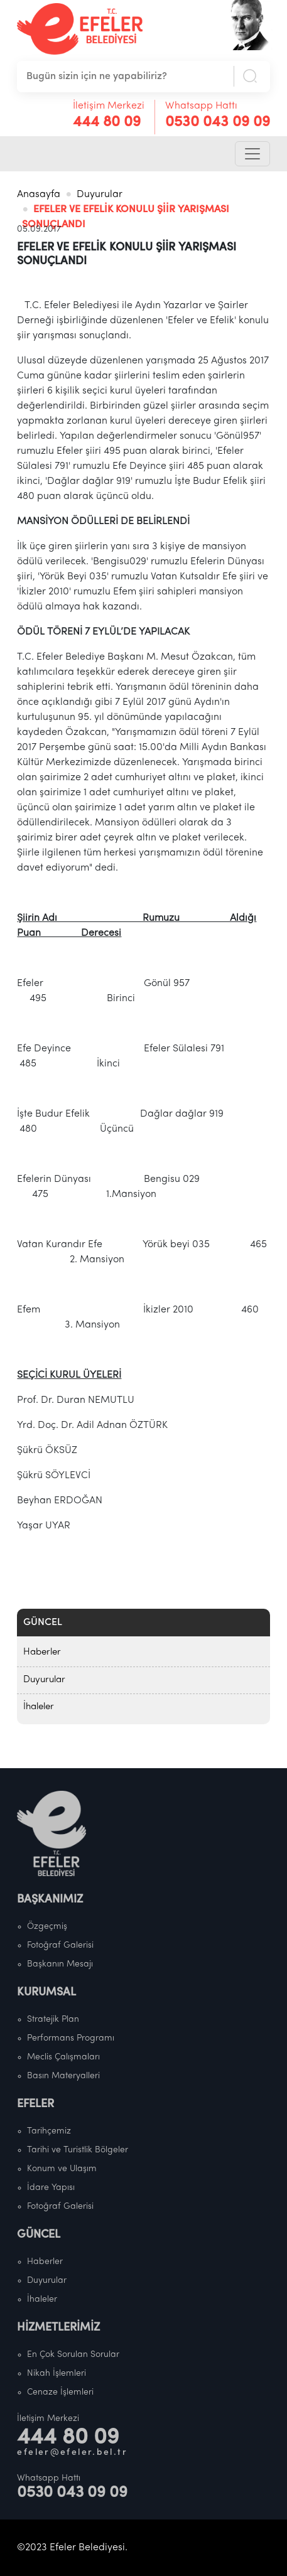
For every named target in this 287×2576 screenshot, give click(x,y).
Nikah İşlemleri (56, 2373)
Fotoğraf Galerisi (60, 1945)
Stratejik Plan (53, 2019)
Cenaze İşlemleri (60, 2392)
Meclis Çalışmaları (63, 2057)
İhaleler (38, 1707)
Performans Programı (70, 2038)
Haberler (42, 1652)
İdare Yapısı (51, 2187)
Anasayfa (38, 195)
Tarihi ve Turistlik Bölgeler (77, 2150)
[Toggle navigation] (252, 153)
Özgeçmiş (47, 1926)
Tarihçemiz (49, 2131)
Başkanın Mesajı (60, 1964)
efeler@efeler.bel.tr (72, 2452)
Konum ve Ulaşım (62, 2169)
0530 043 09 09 (217, 122)
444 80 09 (107, 122)
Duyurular (99, 195)
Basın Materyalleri (63, 2076)
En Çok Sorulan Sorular (73, 2354)
